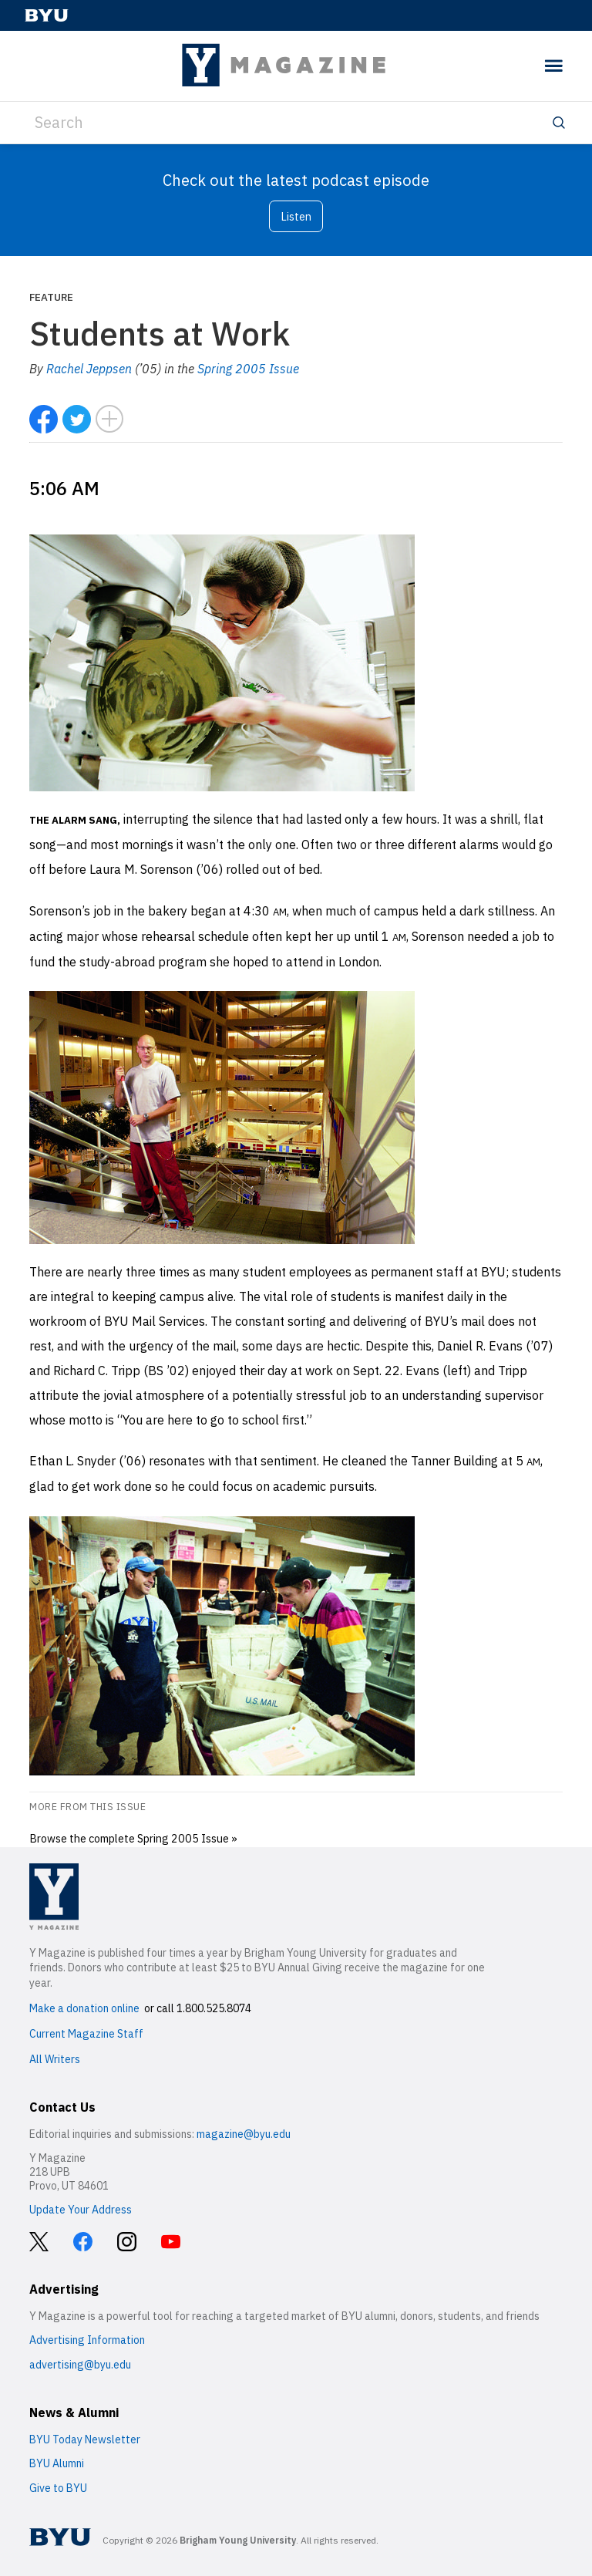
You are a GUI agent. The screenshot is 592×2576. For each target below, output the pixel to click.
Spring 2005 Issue (248, 368)
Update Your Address (80, 2210)
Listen (296, 216)
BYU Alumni (56, 2463)
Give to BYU (58, 2488)
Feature (51, 297)
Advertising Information (87, 2340)
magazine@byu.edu (244, 2134)
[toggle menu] (553, 65)
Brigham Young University (238, 2540)
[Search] (296, 122)
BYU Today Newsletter (84, 2439)
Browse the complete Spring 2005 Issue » (133, 1838)
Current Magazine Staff (86, 2034)
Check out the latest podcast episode (296, 180)
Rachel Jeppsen (89, 368)
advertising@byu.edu (80, 2365)
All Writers (54, 2059)
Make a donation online (84, 2008)
